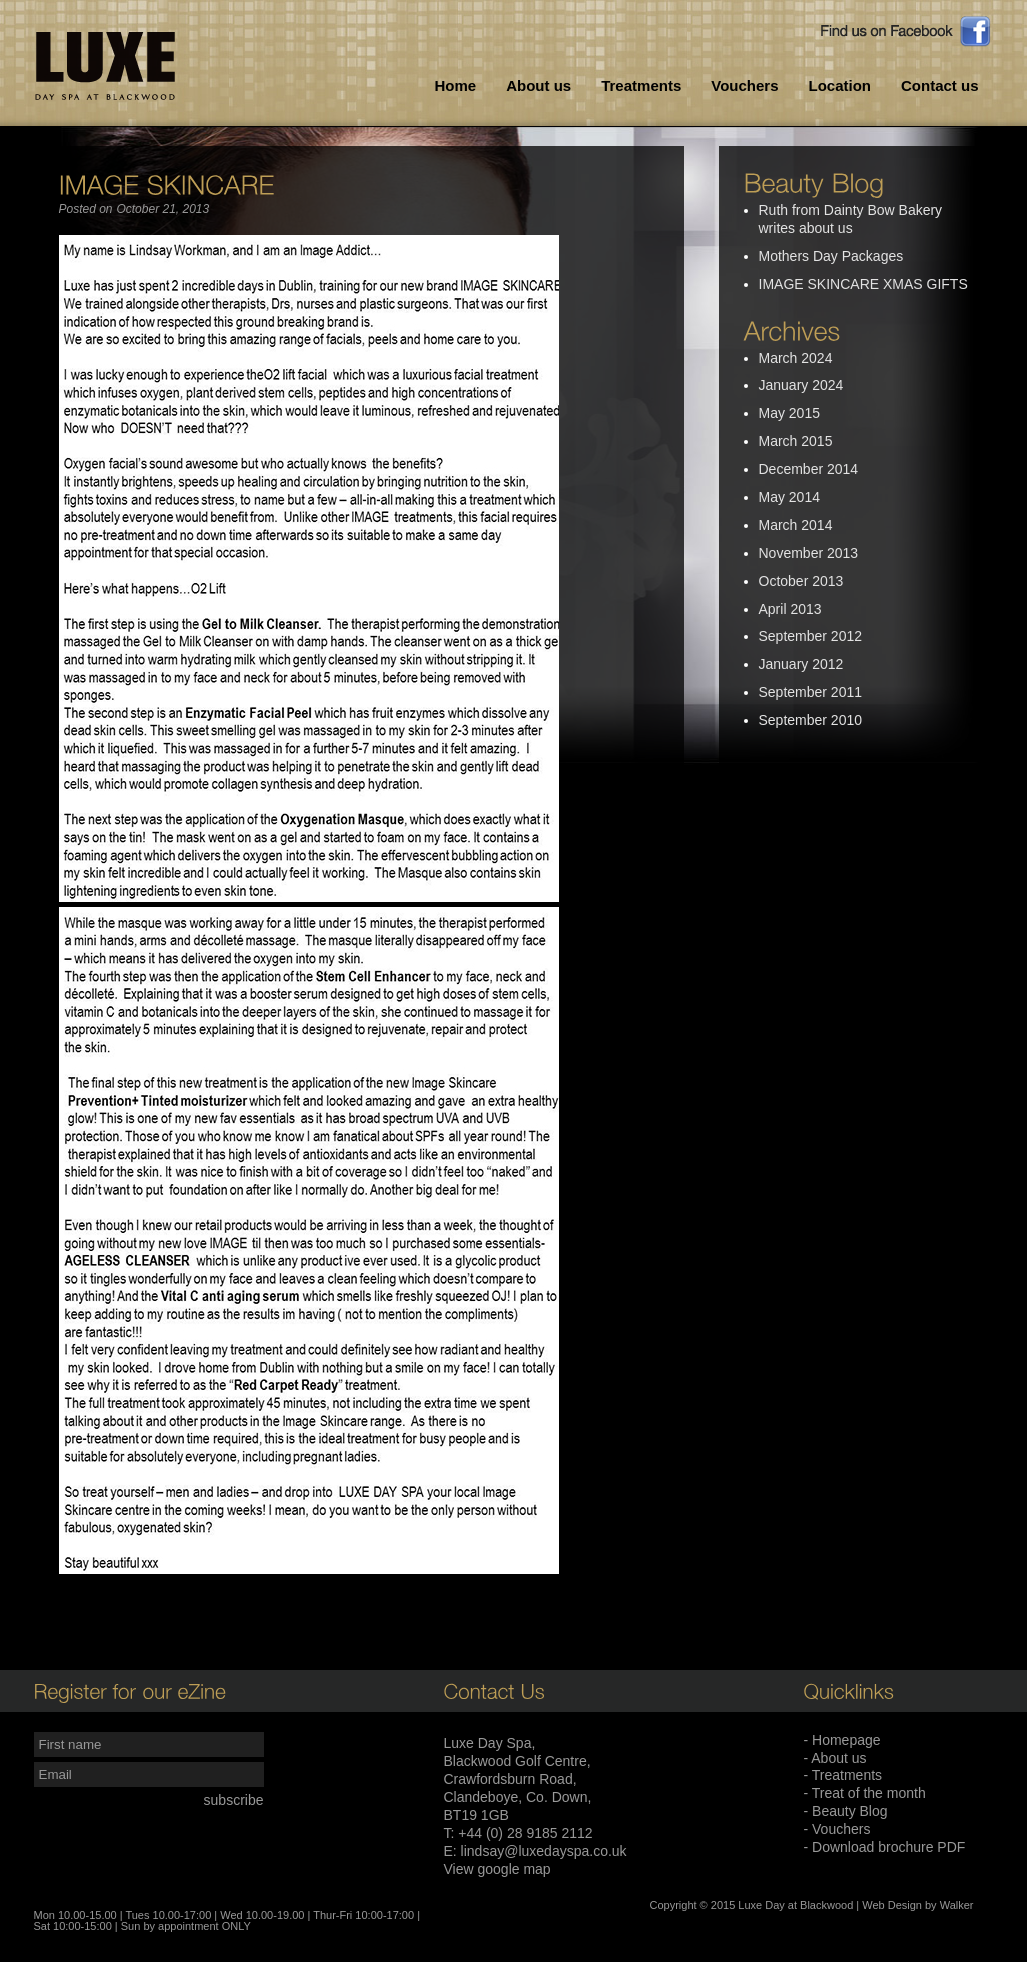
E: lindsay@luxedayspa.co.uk (535, 1851)
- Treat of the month (865, 1793)
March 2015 (796, 441)
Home (456, 85)
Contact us (940, 85)
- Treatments (843, 1775)
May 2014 (789, 497)
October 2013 (801, 581)
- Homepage (842, 1740)
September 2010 (811, 720)
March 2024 (796, 358)
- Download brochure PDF (885, 1847)
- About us (835, 1758)
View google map (497, 1869)
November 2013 (809, 553)
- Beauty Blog (846, 1811)
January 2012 (801, 664)
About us (538, 85)
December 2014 (809, 469)
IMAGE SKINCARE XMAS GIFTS (863, 284)
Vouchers (744, 85)
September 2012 (811, 636)
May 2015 (789, 413)
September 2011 (811, 692)
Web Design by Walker (917, 1905)
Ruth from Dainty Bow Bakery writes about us (851, 219)
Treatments (641, 85)
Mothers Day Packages (831, 256)
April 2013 (790, 609)
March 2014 (796, 525)
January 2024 (801, 385)
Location (839, 85)
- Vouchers (837, 1829)
